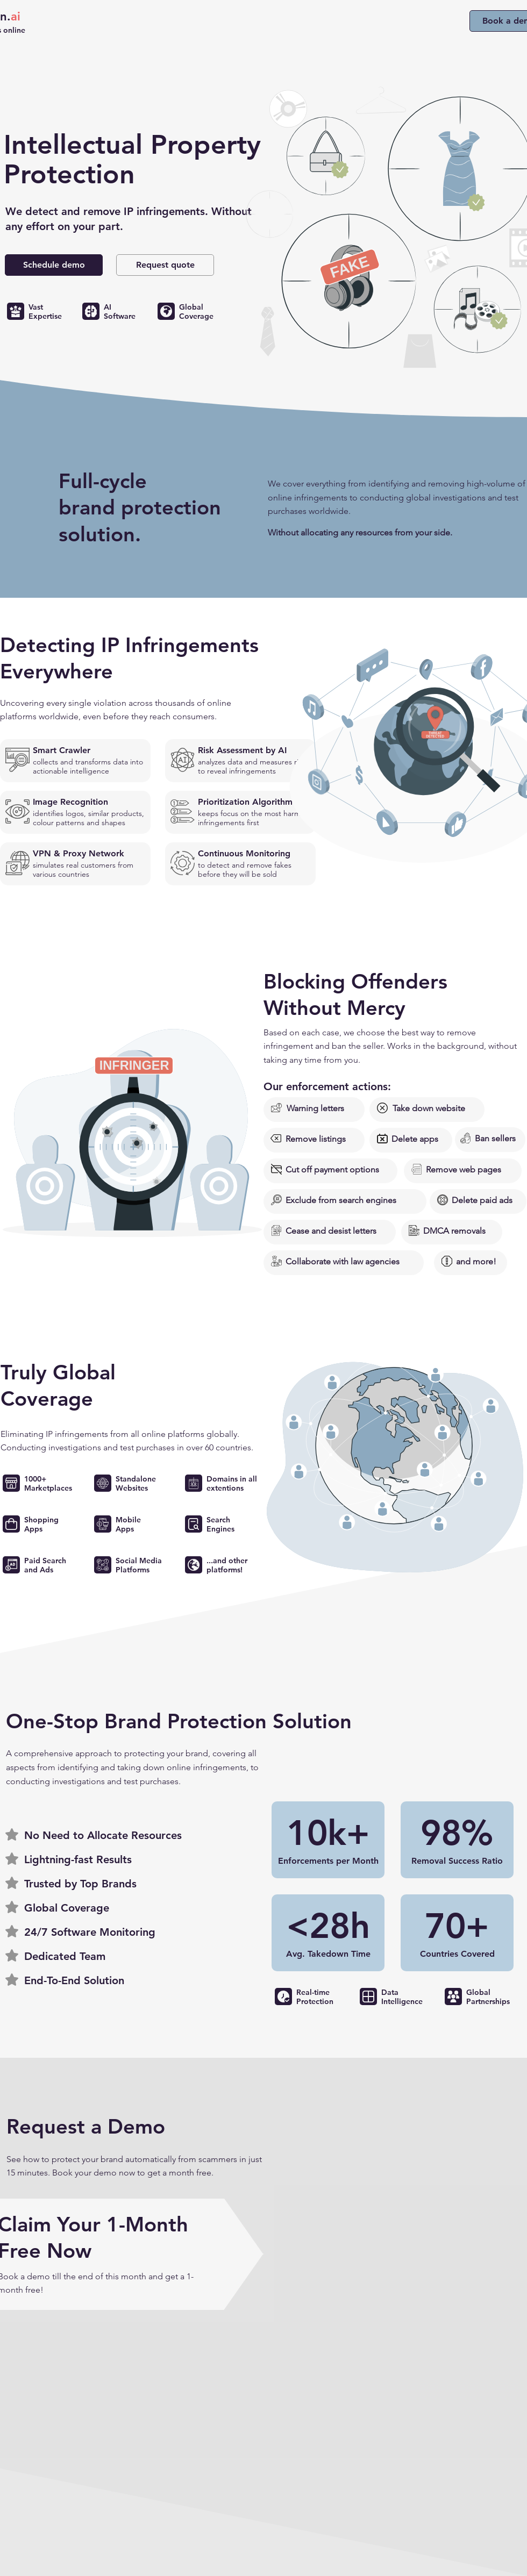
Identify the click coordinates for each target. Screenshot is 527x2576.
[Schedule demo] (54, 265)
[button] (165, 265)
